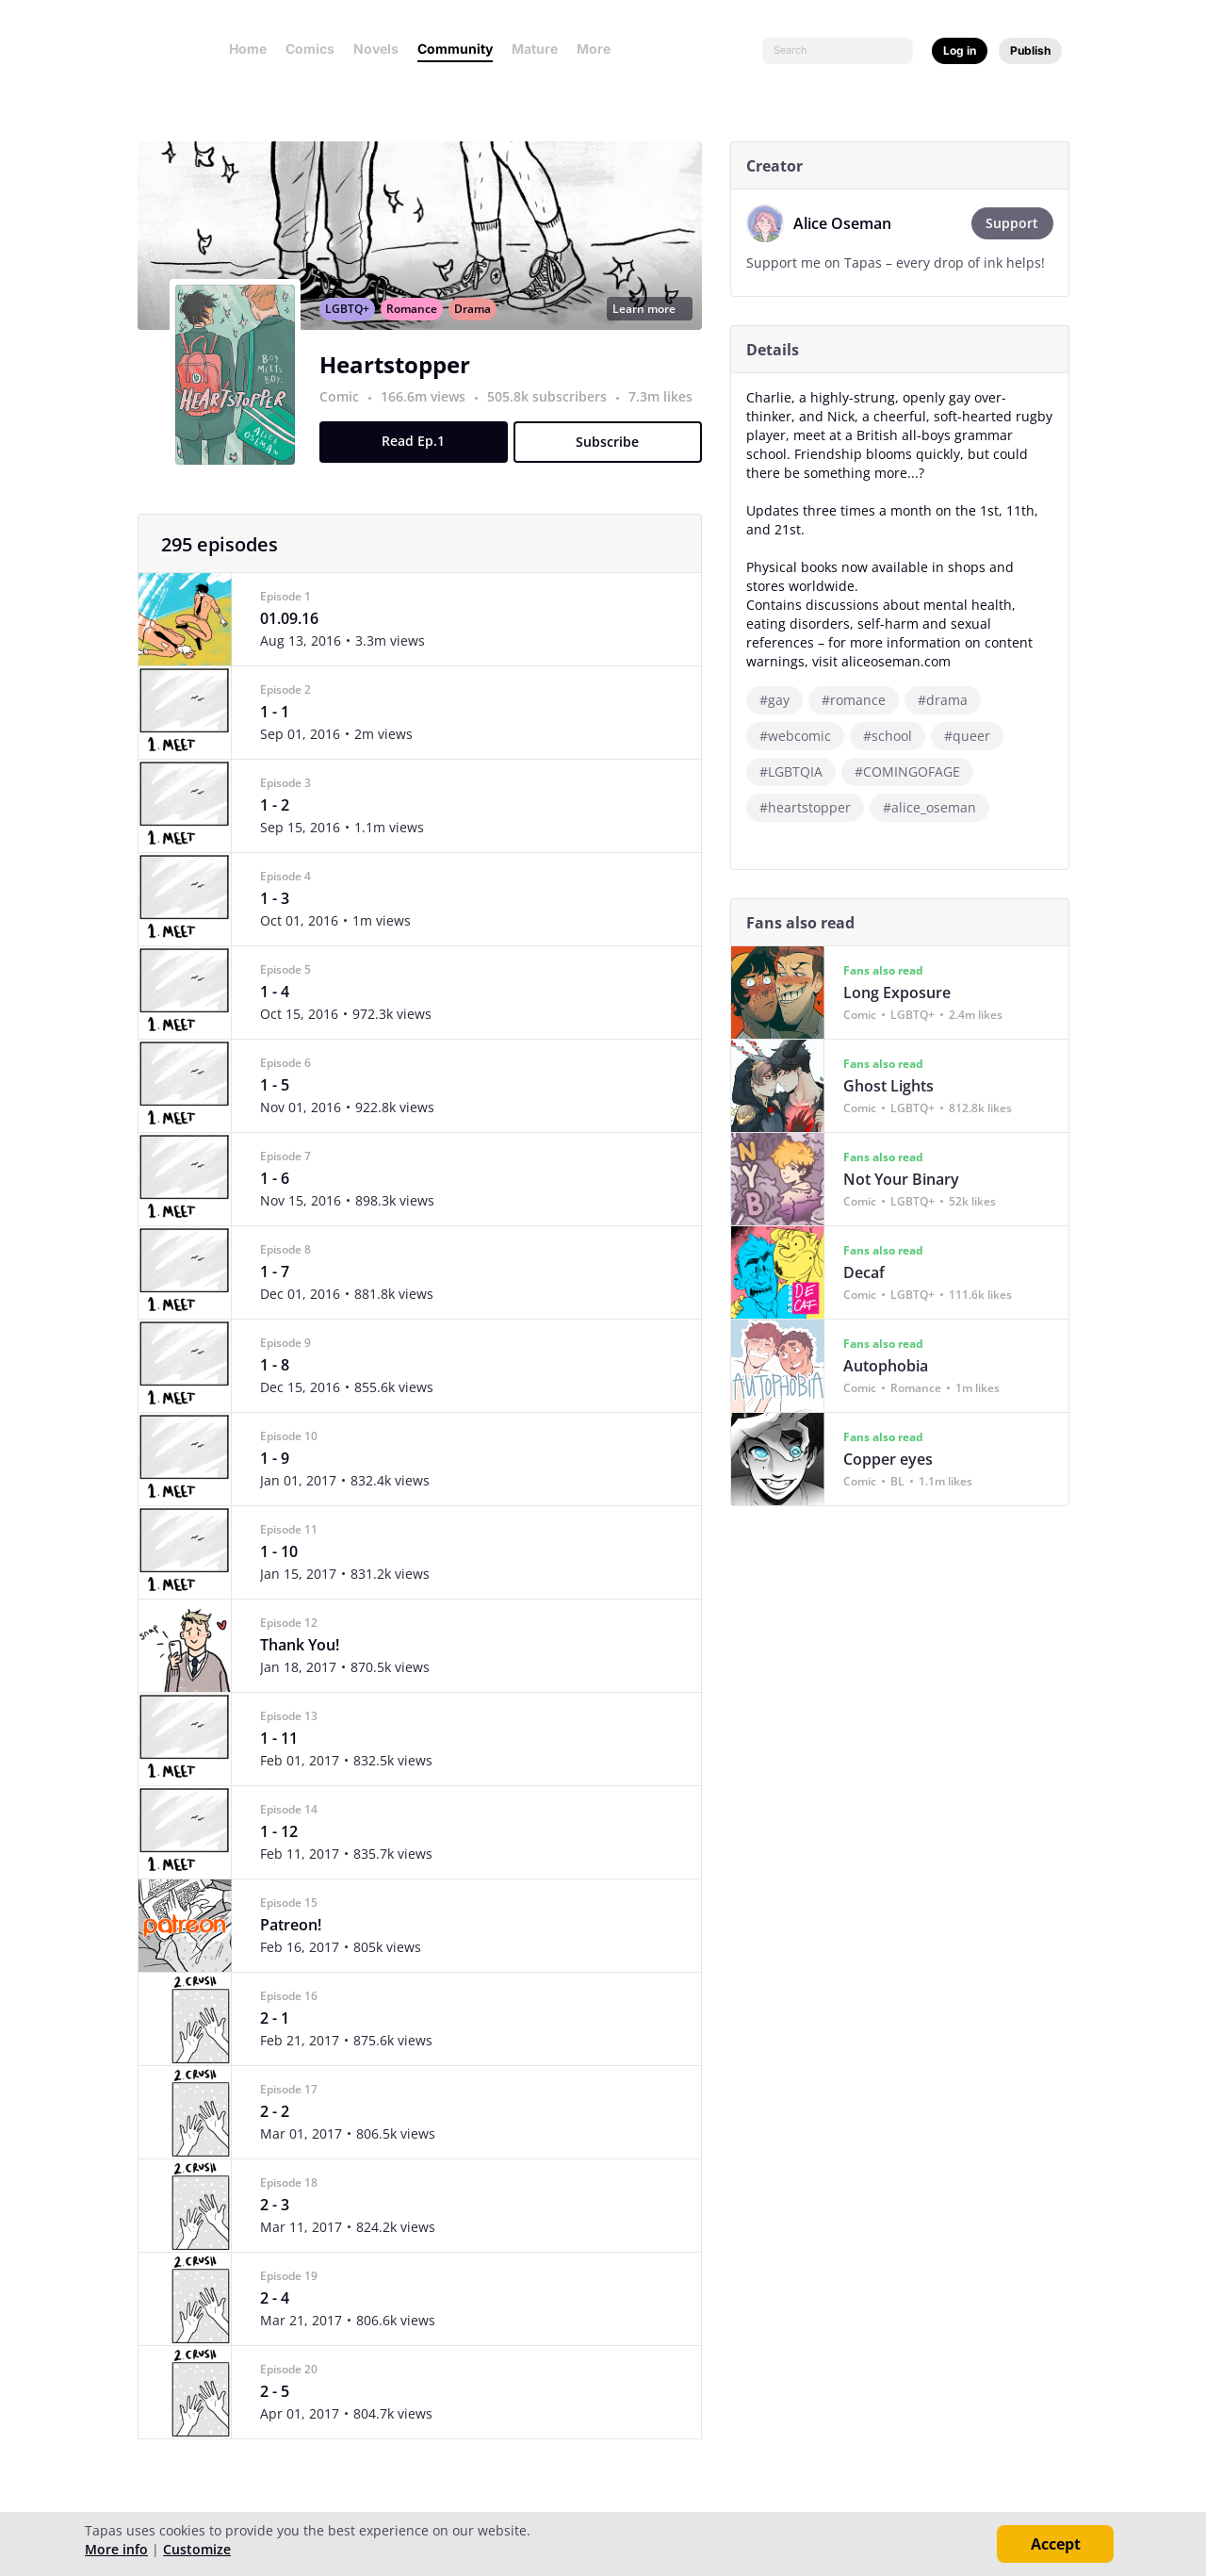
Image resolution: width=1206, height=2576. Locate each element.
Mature (535, 49)
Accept (1056, 2544)
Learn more (656, 329)
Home (248, 49)
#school (894, 736)
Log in (959, 50)
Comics (309, 49)
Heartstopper (401, 385)
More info (116, 2549)
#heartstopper (811, 807)
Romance (418, 329)
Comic (346, 417)
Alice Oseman (849, 223)
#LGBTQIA (797, 771)
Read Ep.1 (420, 461)
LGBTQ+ (354, 329)
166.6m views (431, 417)
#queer (974, 736)
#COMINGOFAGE (914, 771)
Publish (1030, 50)
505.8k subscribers (555, 417)
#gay (781, 700)
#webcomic (802, 736)
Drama (479, 329)
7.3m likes (667, 417)
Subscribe (614, 462)
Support (1019, 223)
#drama (949, 700)
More (599, 49)
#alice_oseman (936, 807)
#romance (860, 700)
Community (455, 49)
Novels (376, 49)
